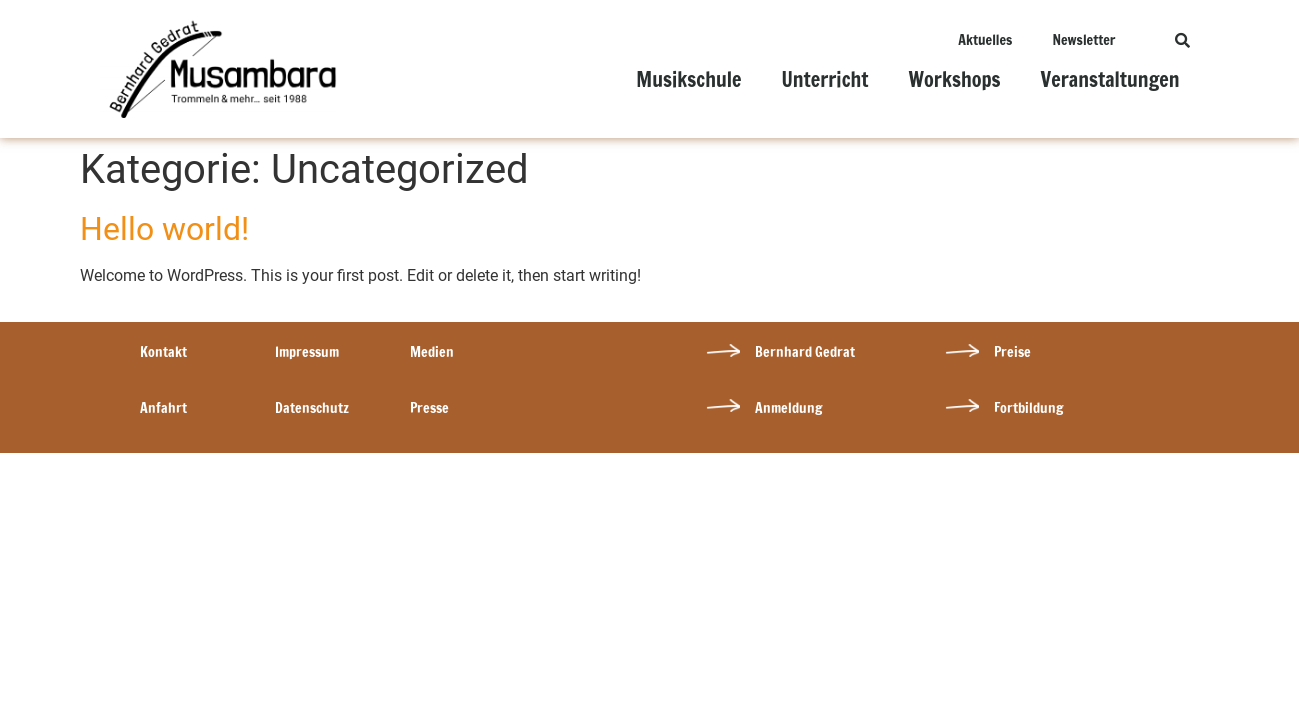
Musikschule (688, 79)
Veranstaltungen (1110, 79)
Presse (429, 408)
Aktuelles (985, 40)
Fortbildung (1028, 408)
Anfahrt (163, 408)
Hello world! (164, 229)
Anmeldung (788, 408)
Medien (432, 352)
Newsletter (1083, 40)
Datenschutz (312, 408)
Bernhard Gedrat (805, 352)
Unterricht (824, 79)
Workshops (955, 79)
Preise (1012, 352)
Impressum (307, 352)
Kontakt (163, 352)
